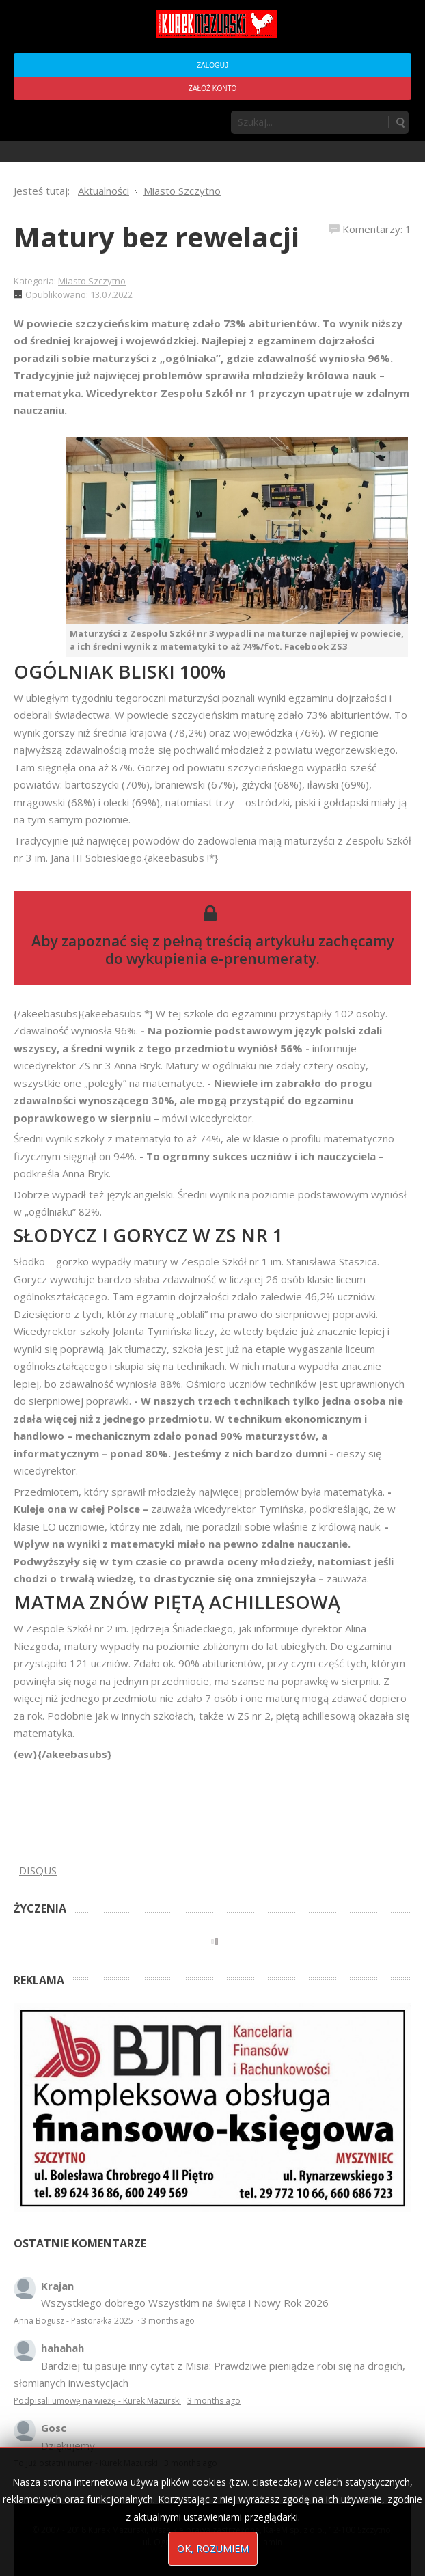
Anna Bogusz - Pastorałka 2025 (74, 2321)
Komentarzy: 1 (376, 229)
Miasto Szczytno (92, 281)
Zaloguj (212, 65)
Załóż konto (212, 88)
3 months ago (168, 2321)
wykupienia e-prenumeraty (221, 958)
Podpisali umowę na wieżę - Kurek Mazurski (97, 2401)
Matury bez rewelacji (156, 237)
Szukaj (399, 122)
